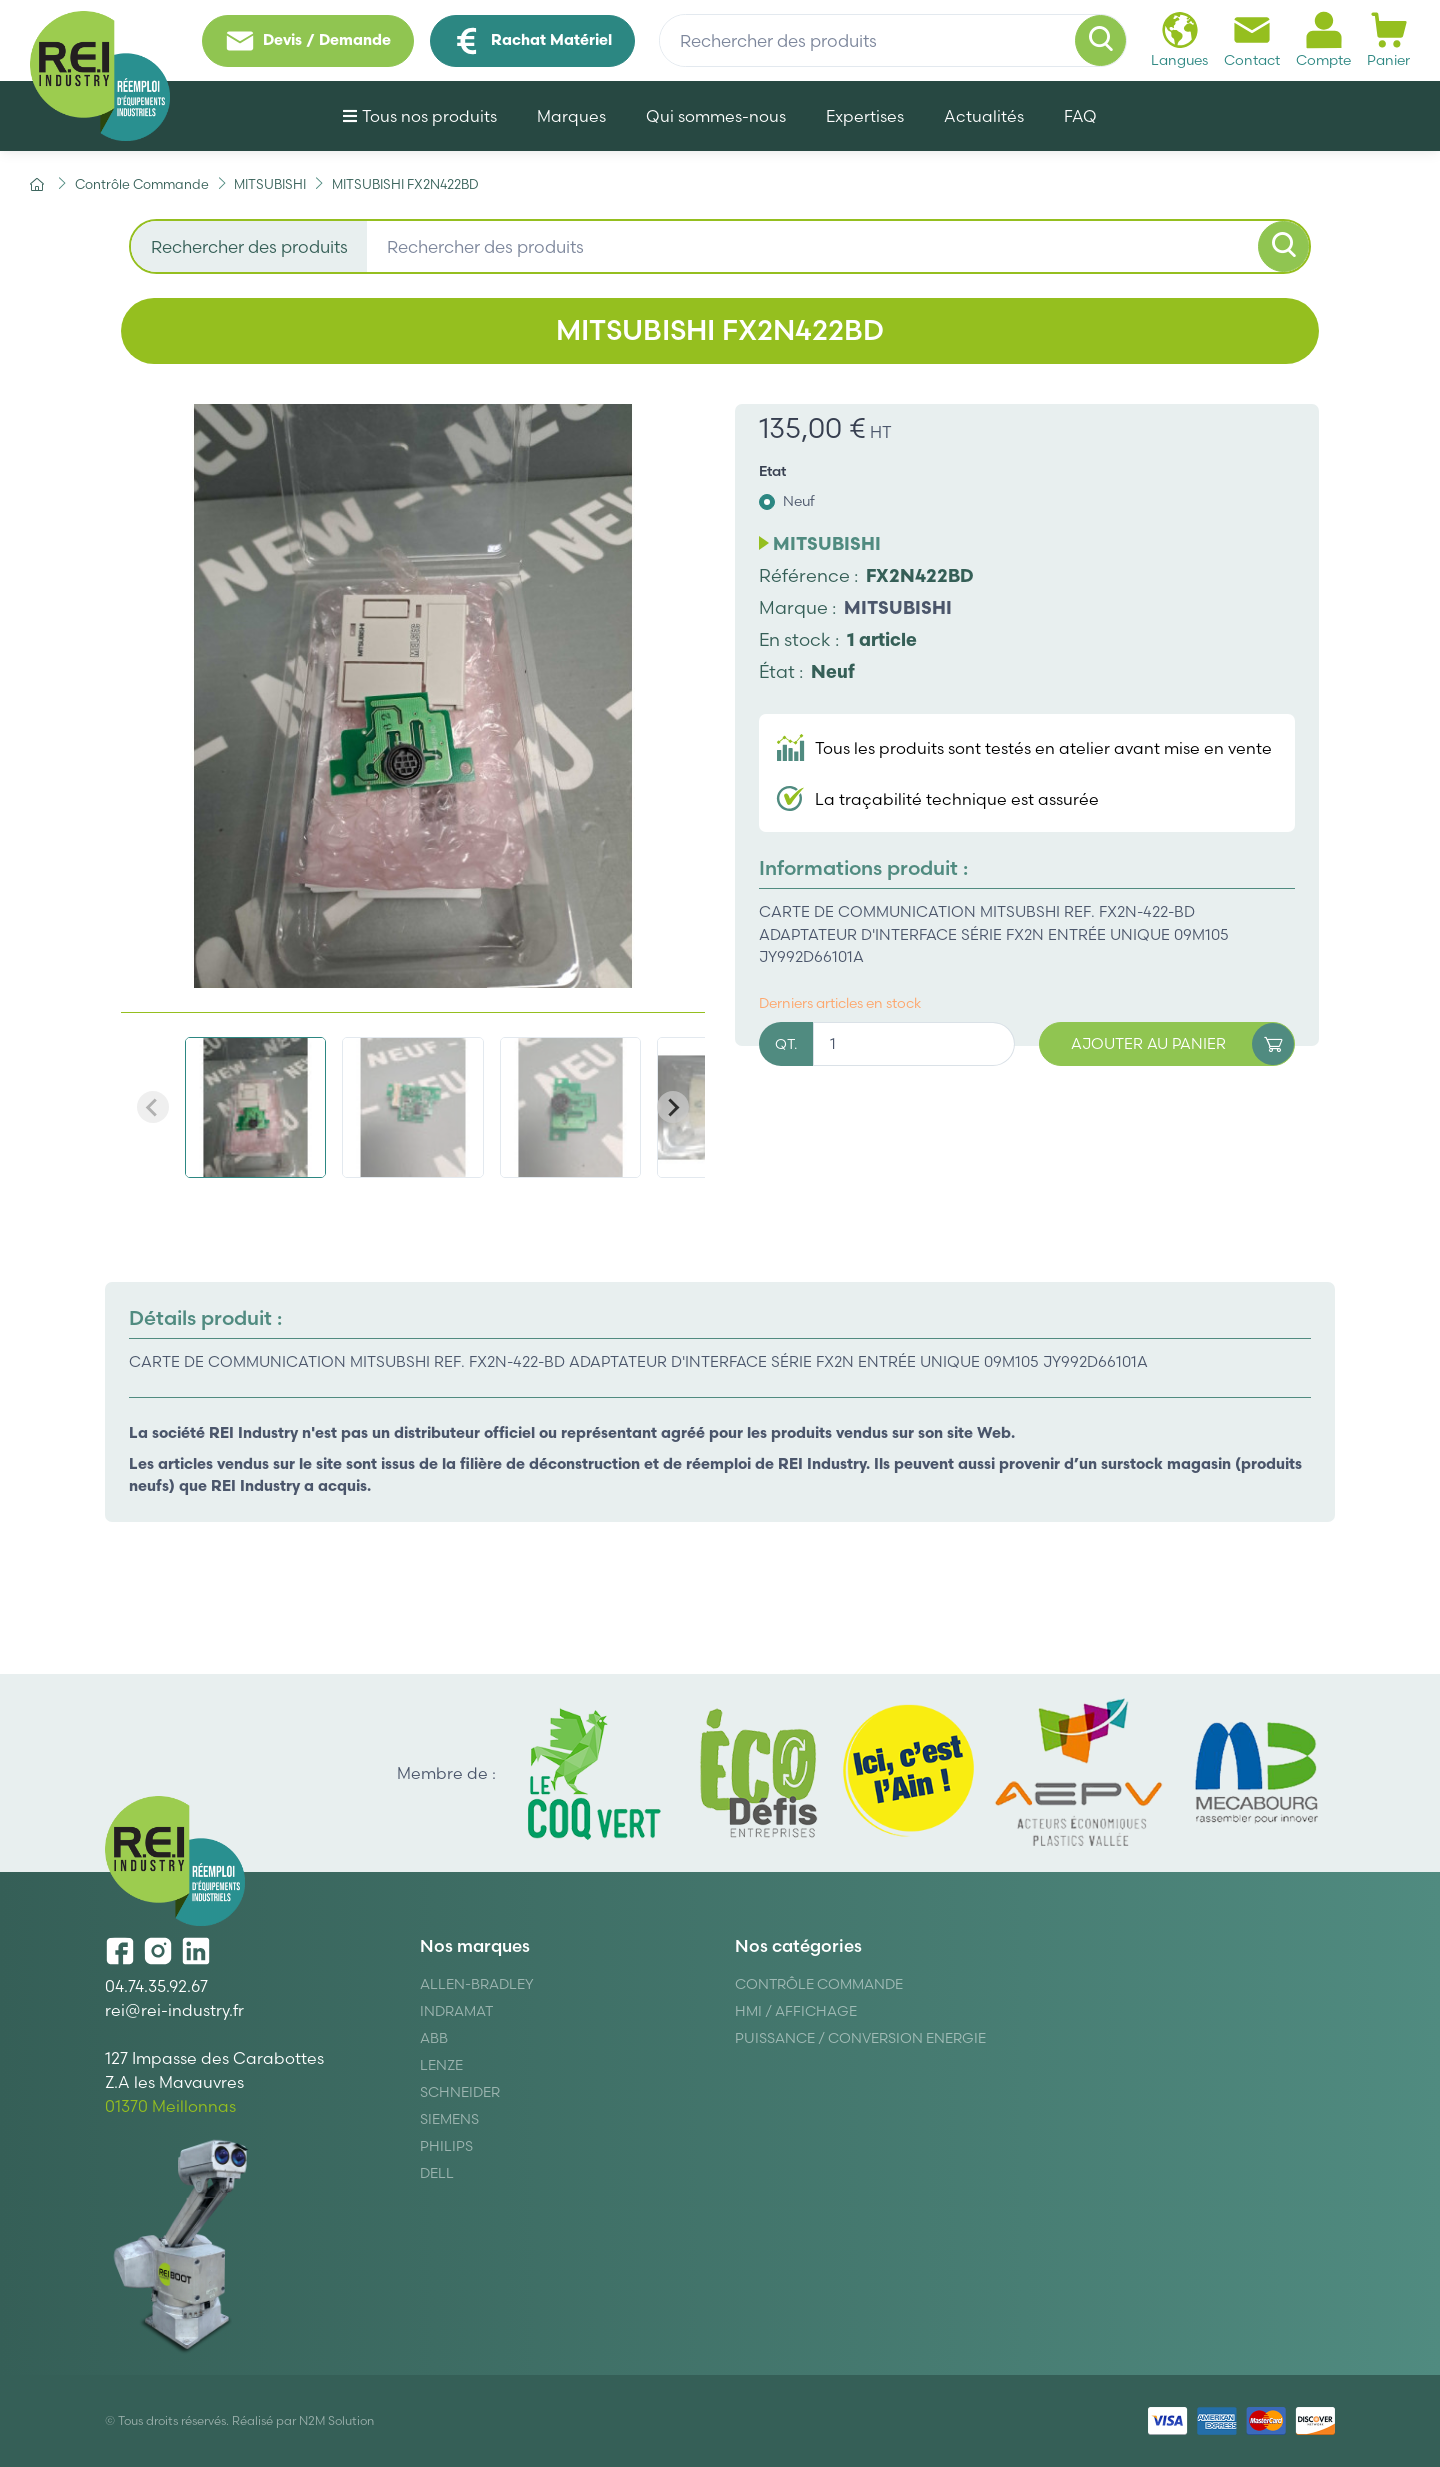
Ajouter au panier (1183, 1044)
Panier (1388, 39)
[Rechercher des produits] (893, 41)
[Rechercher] (1101, 41)
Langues (1179, 39)
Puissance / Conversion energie (860, 2038)
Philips (446, 2146)
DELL (437, 2173)
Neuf (799, 501)
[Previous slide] (153, 1107)
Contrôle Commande (819, 1984)
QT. (786, 1044)
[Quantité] (914, 1044)
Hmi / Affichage (796, 2011)
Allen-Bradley (477, 1984)
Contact (1252, 39)
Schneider (460, 2092)
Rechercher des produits (249, 246)
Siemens (449, 2119)
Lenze (441, 2065)
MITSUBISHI (898, 607)
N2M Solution (336, 2420)
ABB (434, 2038)
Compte (1323, 39)
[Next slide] (673, 1107)
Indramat (456, 2011)
